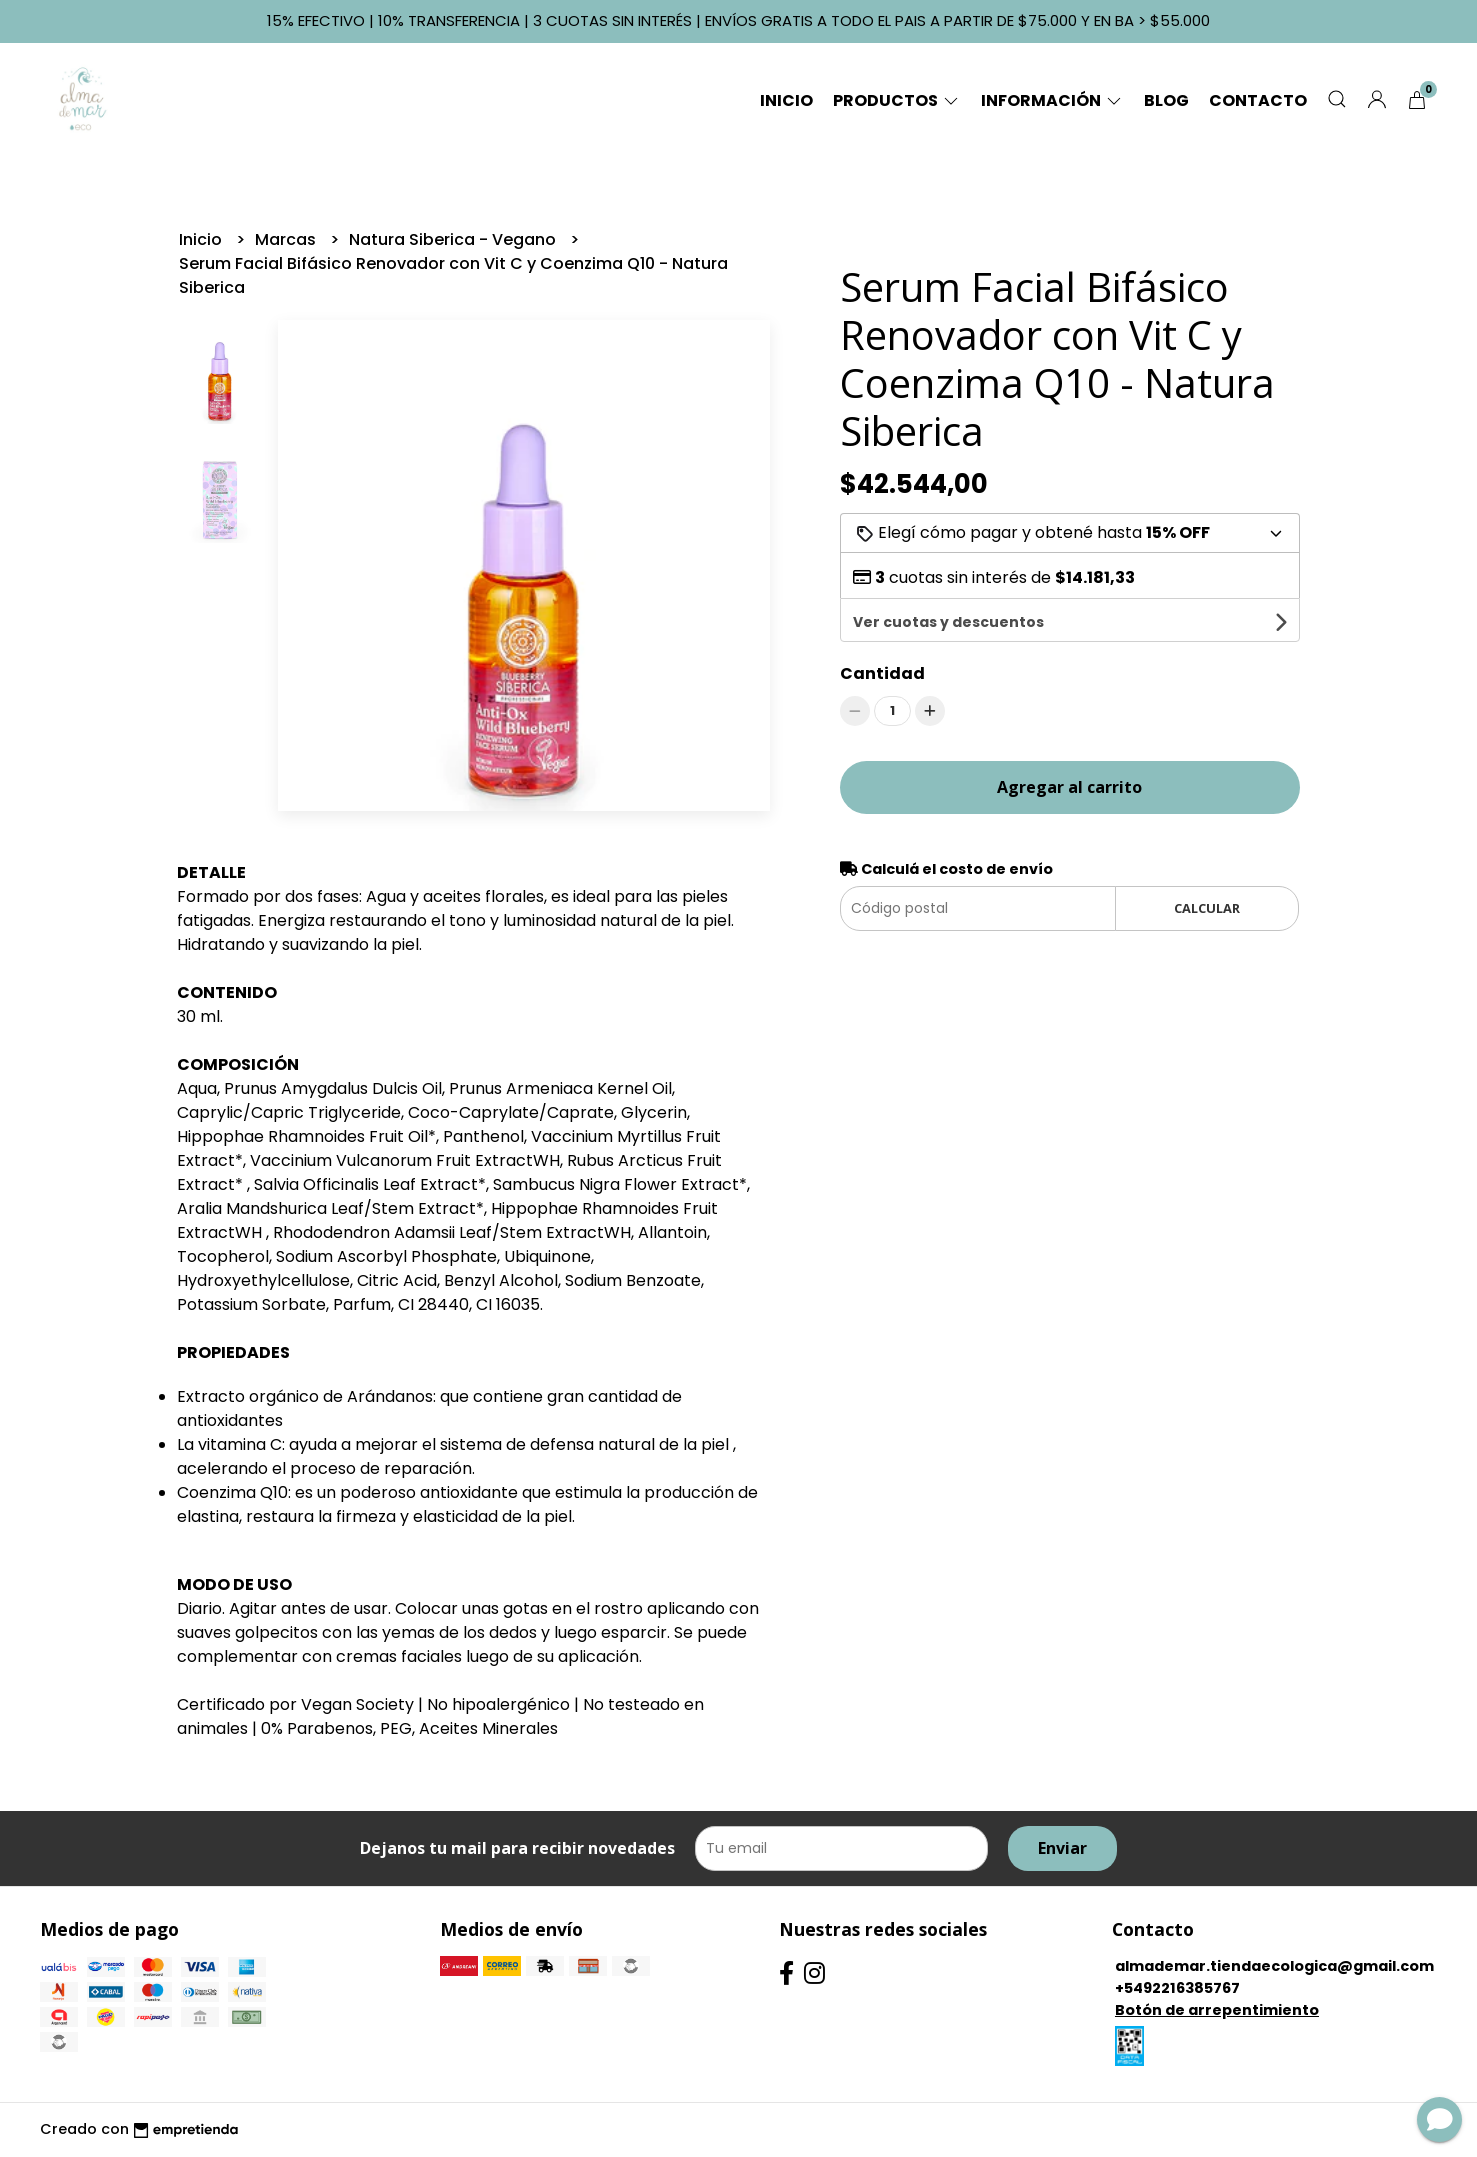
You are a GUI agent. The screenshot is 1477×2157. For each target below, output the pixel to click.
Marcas (287, 239)
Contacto (1258, 100)
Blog (1166, 100)
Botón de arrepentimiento (1217, 2010)
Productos (897, 100)
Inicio (786, 100)
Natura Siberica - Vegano (454, 239)
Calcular (1207, 866)
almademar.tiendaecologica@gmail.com (1274, 1966)
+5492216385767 (1177, 1988)
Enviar (1062, 1848)
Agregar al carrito (1069, 745)
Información (1052, 100)
